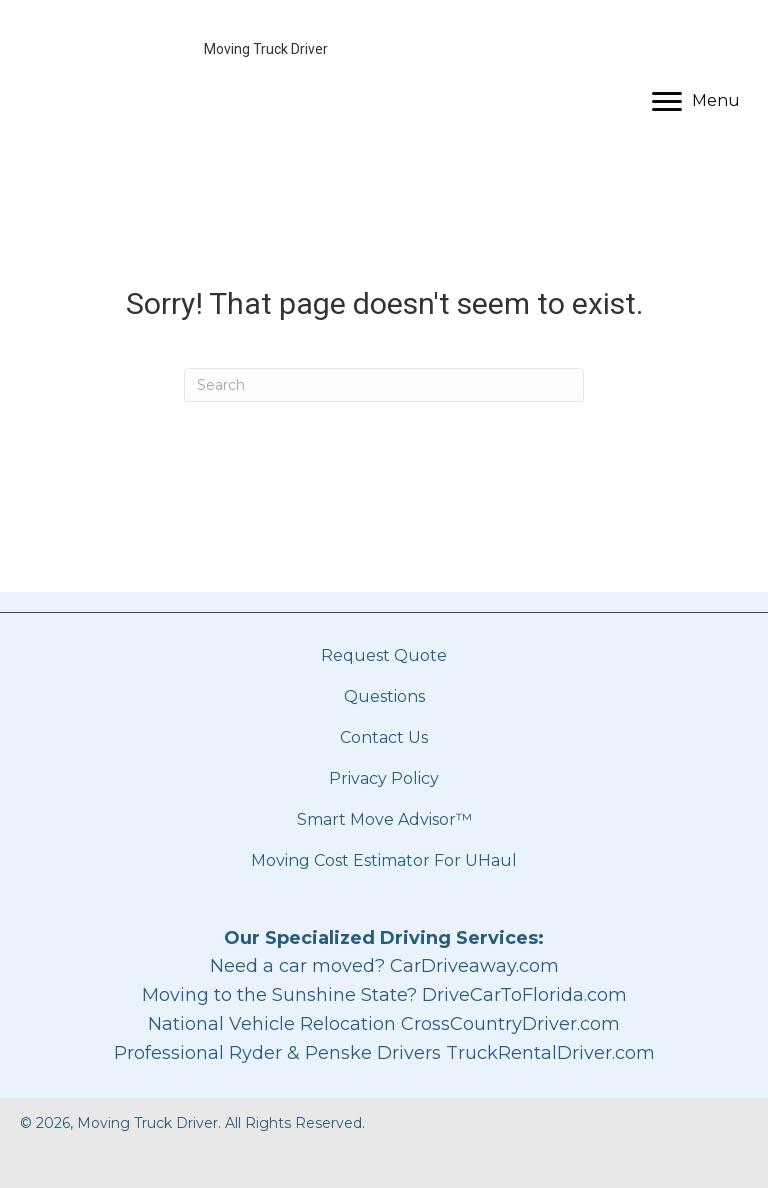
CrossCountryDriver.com (510, 1024)
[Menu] (696, 102)
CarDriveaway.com (474, 966)
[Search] (384, 385)
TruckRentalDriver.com (550, 1053)
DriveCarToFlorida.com (524, 995)
